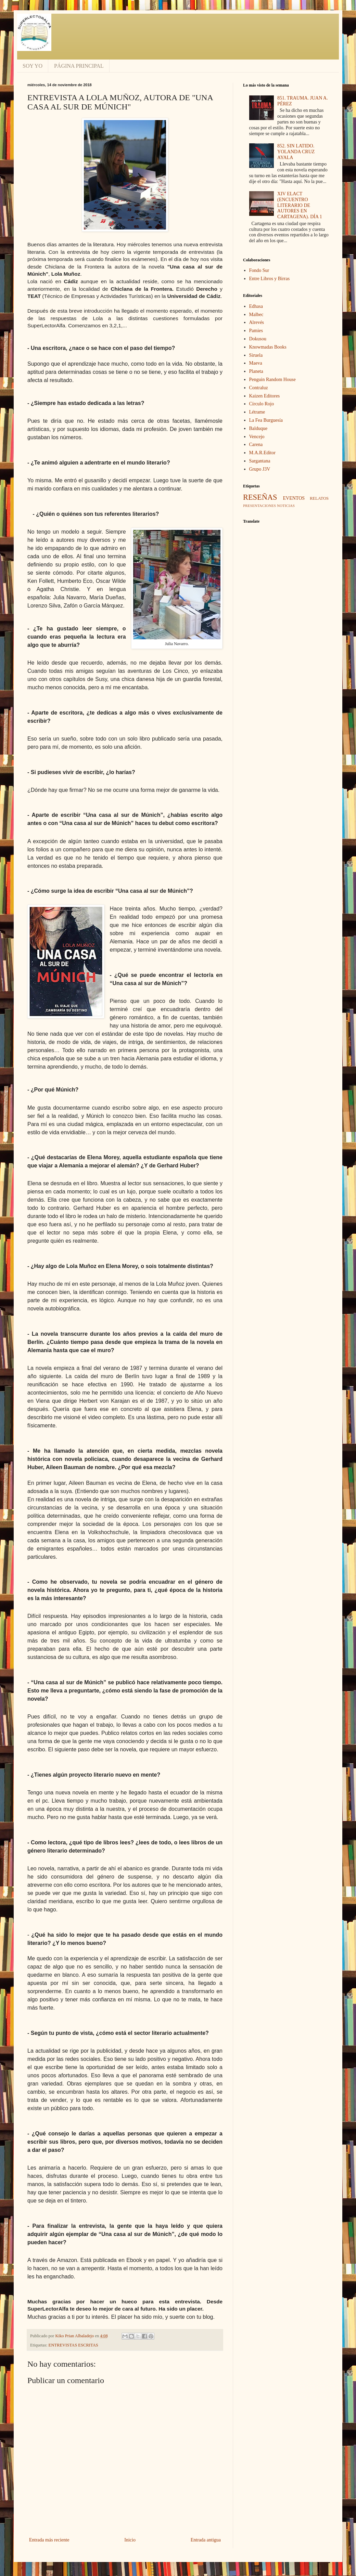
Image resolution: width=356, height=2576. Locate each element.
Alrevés (256, 322)
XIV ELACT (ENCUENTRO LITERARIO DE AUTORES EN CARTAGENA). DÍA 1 (299, 205)
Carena (256, 444)
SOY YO (32, 66)
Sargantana (259, 460)
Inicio (130, 2539)
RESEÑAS (260, 497)
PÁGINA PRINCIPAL (79, 66)
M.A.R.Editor (262, 452)
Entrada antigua (206, 2539)
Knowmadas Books (268, 347)
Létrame (257, 412)
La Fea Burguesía (266, 420)
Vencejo (257, 436)
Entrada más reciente (49, 2539)
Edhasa (256, 306)
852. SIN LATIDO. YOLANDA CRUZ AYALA (296, 151)
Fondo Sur (259, 270)
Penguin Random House (272, 379)
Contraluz (258, 387)
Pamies (256, 330)
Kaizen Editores (264, 395)
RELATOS (319, 498)
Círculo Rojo (261, 403)
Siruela (256, 355)
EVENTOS (294, 498)
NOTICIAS (286, 506)
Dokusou (258, 338)
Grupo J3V (259, 469)
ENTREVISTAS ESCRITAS (73, 2345)
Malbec (256, 314)
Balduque (258, 428)
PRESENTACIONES (259, 506)
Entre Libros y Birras (269, 278)
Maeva (255, 363)
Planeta (256, 371)
